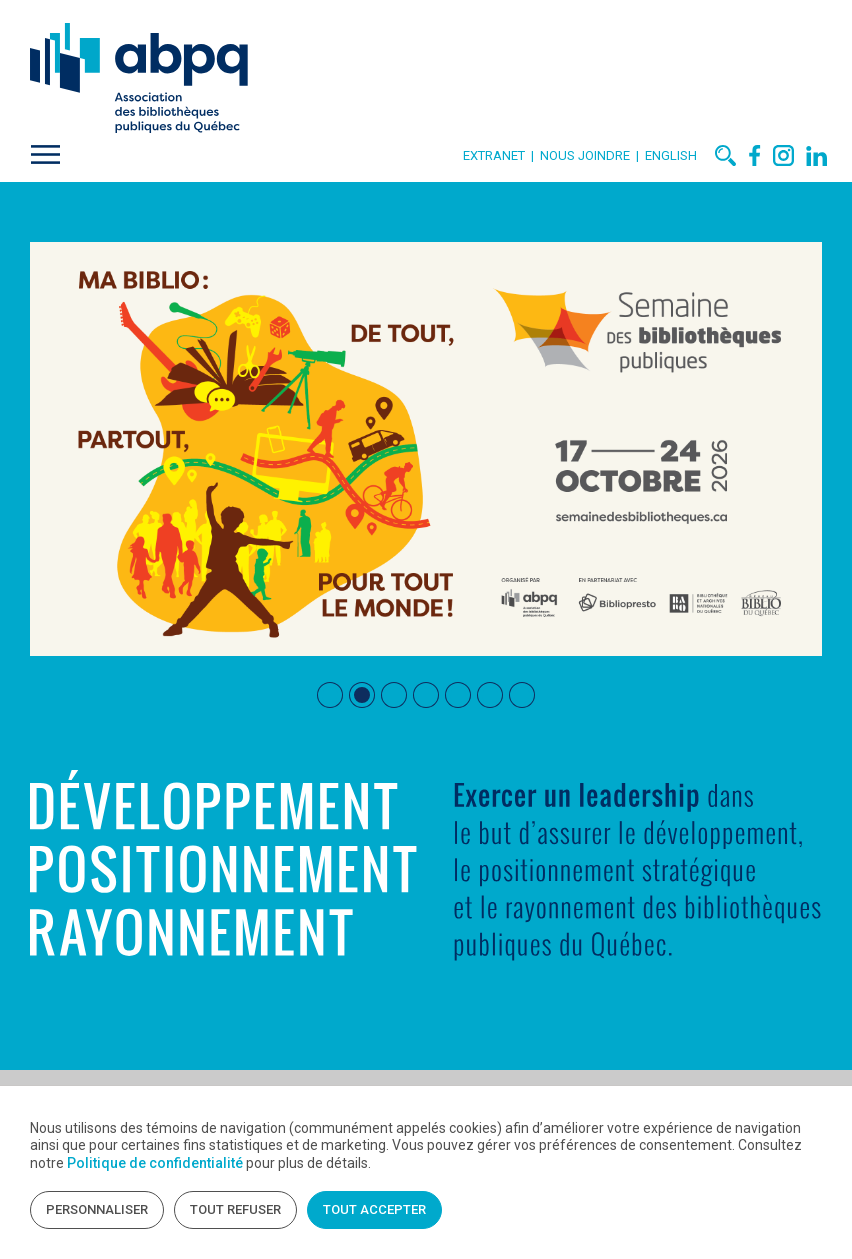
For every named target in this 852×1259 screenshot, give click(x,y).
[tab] (330, 695)
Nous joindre (588, 155)
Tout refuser (235, 1209)
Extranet (494, 155)
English (671, 155)
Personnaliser (97, 1209)
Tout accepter (374, 1209)
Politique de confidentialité (155, 1163)
